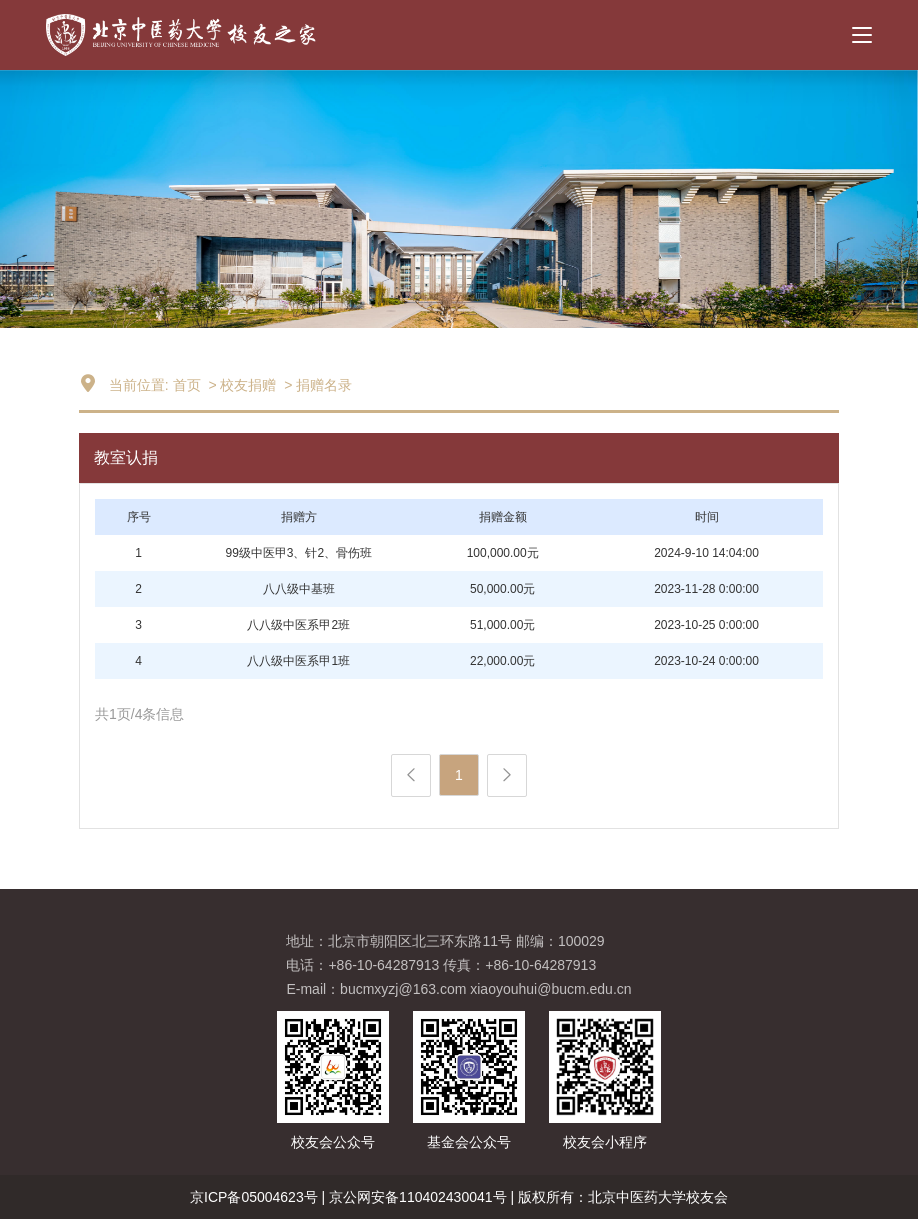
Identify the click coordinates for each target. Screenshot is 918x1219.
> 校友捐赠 (241, 385)
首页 (187, 385)
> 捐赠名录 (316, 385)
